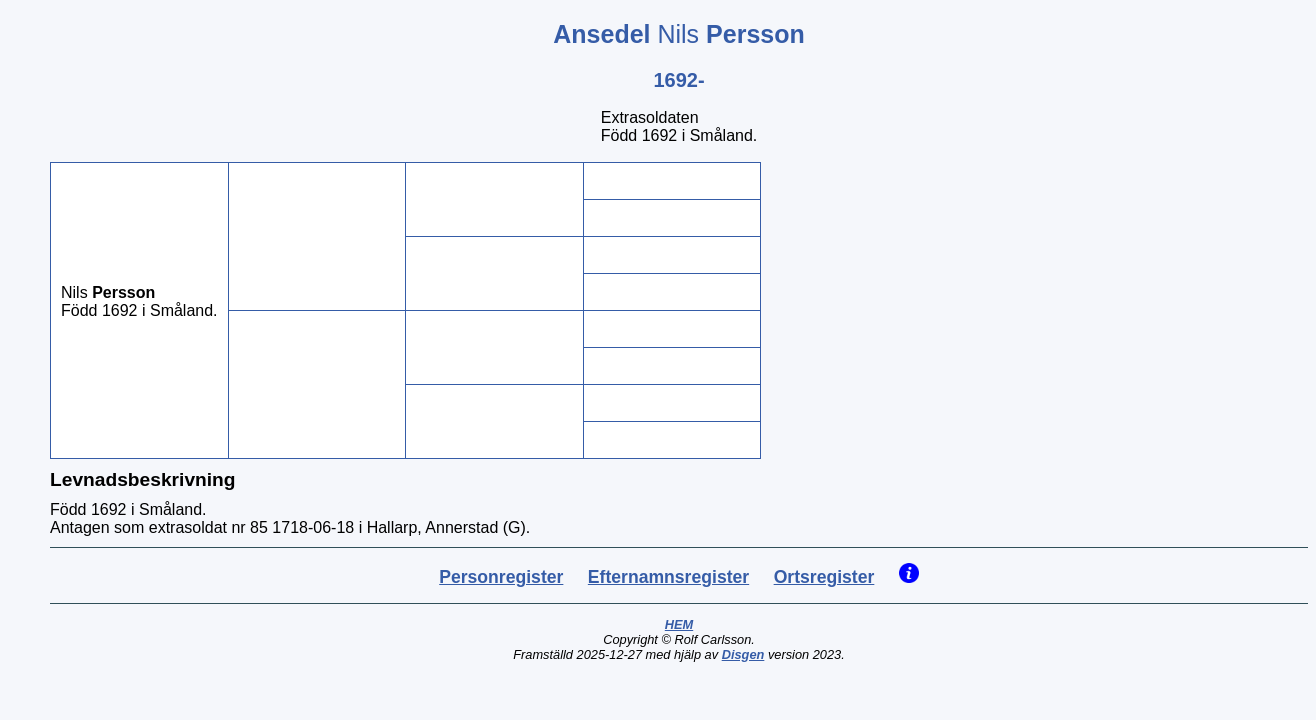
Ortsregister (824, 577)
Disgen (743, 654)
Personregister (501, 577)
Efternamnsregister (668, 577)
